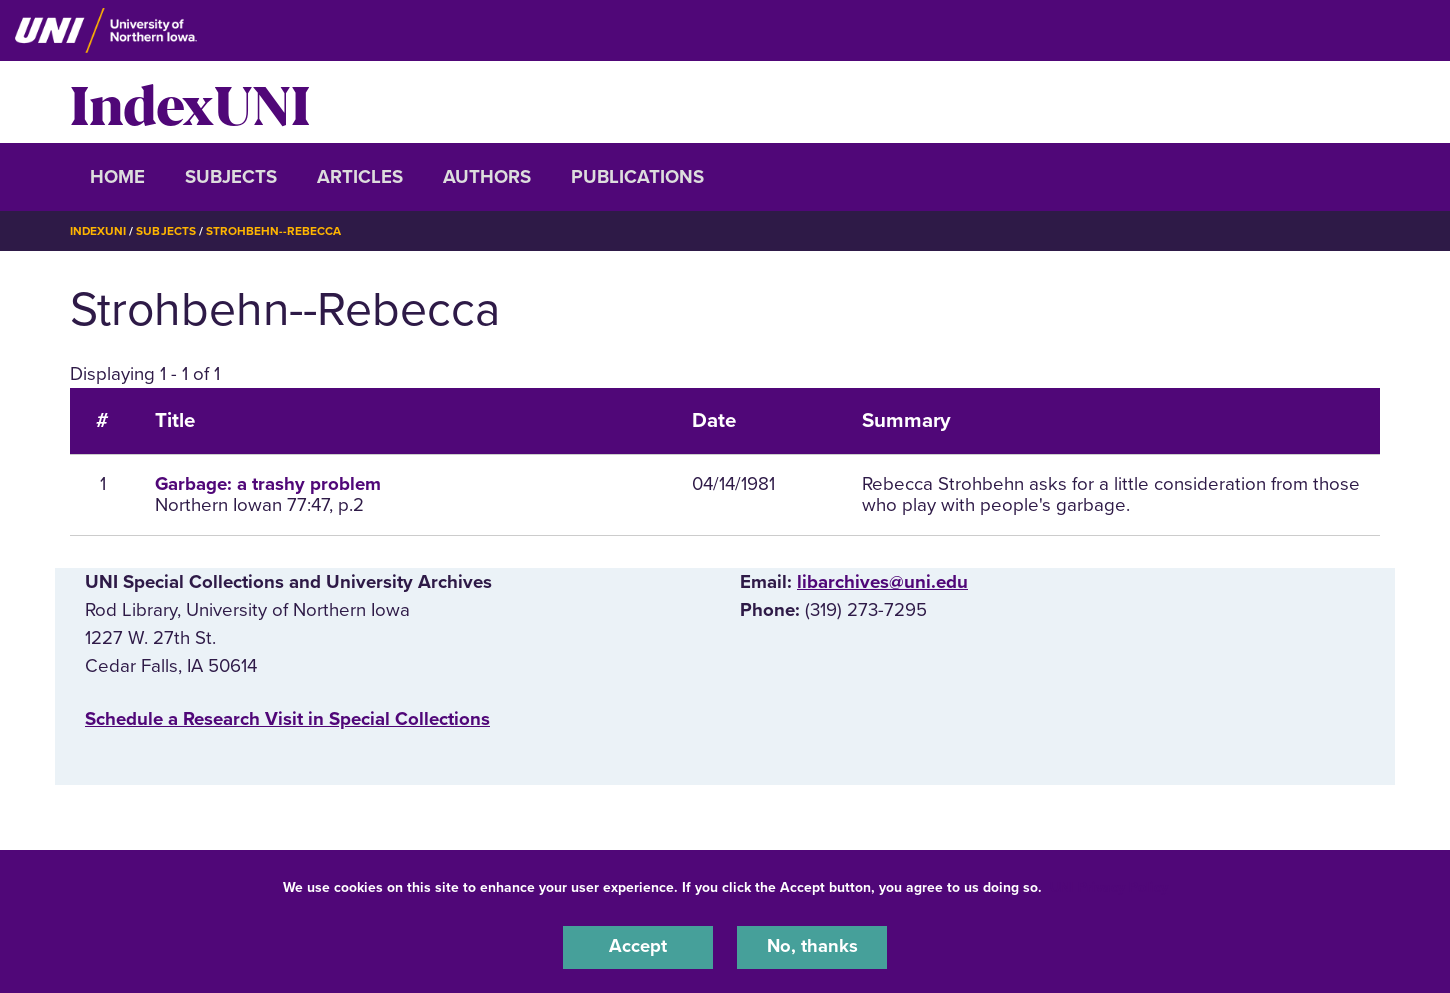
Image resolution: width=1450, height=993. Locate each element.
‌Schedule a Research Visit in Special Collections (287, 718)
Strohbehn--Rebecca (275, 231)
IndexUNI (190, 102)
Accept (638, 947)
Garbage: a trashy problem (268, 484)
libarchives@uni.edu (882, 582)
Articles (360, 177)
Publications (637, 177)
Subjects (231, 177)
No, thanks (812, 947)
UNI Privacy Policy (1109, 886)
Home (117, 177)
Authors (487, 177)
